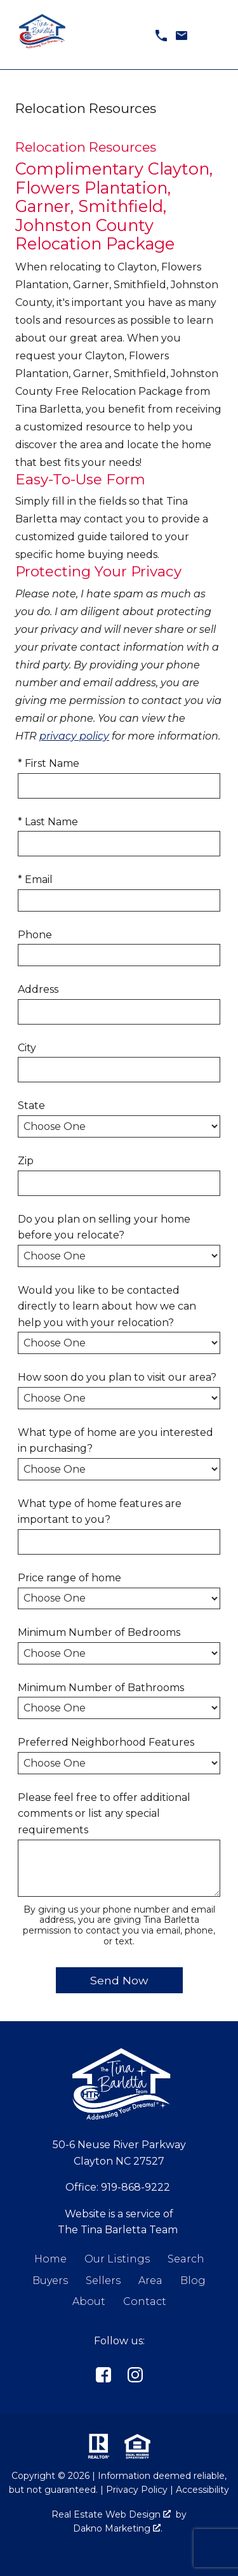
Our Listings (117, 2259)
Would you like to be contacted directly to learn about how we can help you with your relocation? (107, 1306)
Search (186, 2259)
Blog (193, 2280)
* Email (35, 879)
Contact (144, 2301)
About (88, 2301)
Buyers (50, 2280)
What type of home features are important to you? (100, 1511)
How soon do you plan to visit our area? (117, 1377)
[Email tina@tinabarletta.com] (181, 34)
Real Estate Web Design (111, 2514)
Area (150, 2280)
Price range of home (69, 1578)
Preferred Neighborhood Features (106, 1742)
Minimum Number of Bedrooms (99, 1632)
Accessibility (202, 2489)
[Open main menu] (213, 35)
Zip (26, 1161)
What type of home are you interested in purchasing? (115, 1440)
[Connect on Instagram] (135, 2377)
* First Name (48, 763)
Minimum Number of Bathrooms (101, 1688)
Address (38, 989)
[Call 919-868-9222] (161, 34)
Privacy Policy (137, 2489)
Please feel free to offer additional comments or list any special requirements (104, 1813)
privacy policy (74, 736)
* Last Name (48, 822)
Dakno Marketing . (117, 2528)
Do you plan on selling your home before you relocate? (104, 1227)
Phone (35, 935)
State (31, 1105)
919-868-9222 (135, 2187)
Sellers (103, 2280)
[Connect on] (103, 2377)
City (27, 1048)
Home (50, 2259)
